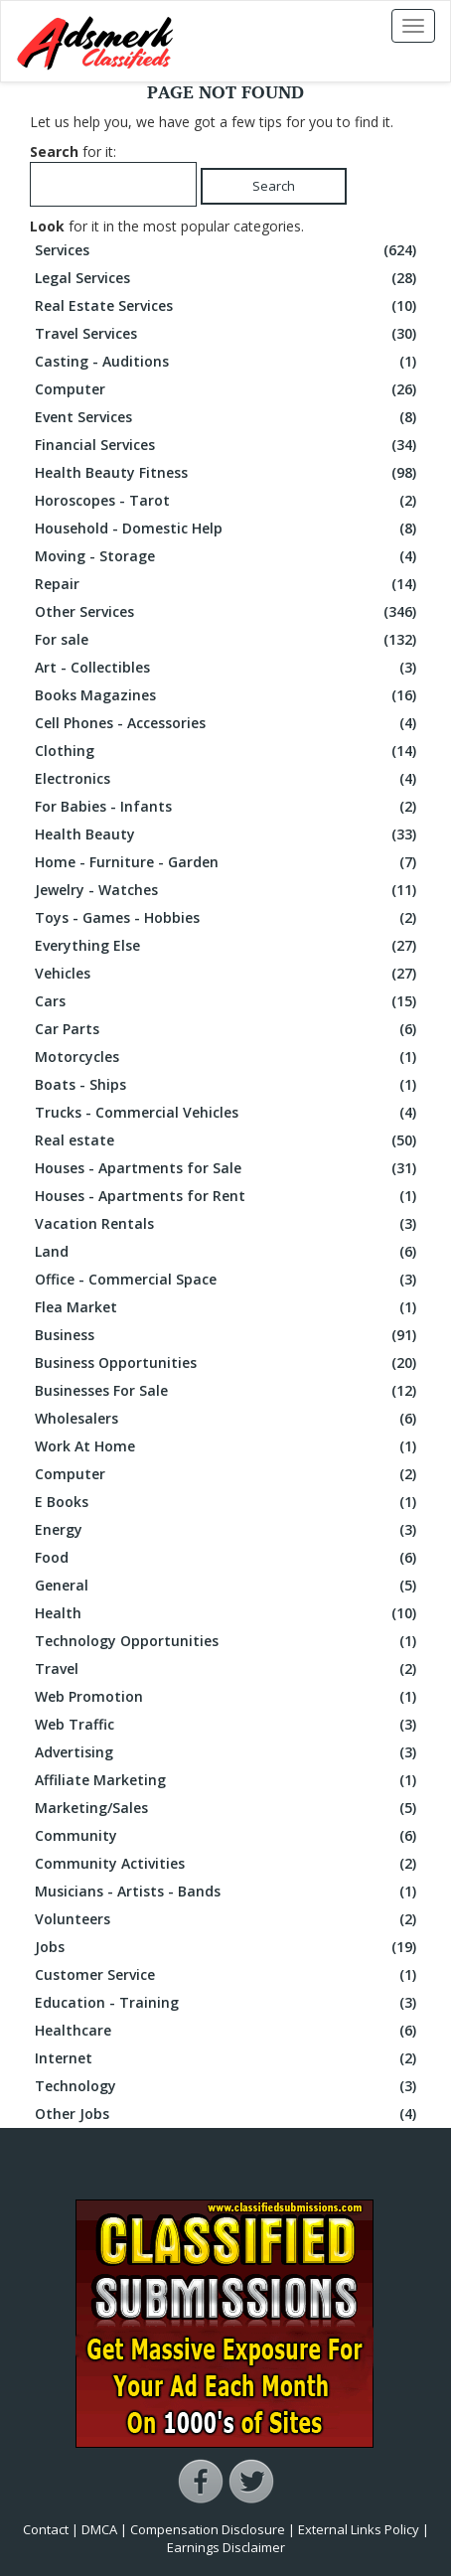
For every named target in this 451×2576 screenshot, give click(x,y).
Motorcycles (228, 1057)
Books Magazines (228, 695)
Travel (228, 1669)
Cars (228, 1001)
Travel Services (228, 334)
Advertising (228, 1752)
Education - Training (228, 2003)
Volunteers (228, 1919)
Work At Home (228, 1446)
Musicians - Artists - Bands (228, 1891)
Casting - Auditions (228, 362)
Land (228, 1252)
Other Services (228, 612)
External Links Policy (358, 2529)
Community (228, 1836)
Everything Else (228, 946)
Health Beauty (228, 834)
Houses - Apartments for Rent (228, 1196)
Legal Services (228, 278)
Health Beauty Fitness (228, 473)
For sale (228, 640)
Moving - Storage (228, 556)
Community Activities (228, 1864)
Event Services (228, 417)
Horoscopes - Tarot (228, 501)
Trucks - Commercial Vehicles (228, 1113)
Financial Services (228, 445)
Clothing (228, 751)
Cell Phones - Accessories (228, 723)
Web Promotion (228, 1697)
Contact (46, 2529)
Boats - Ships (228, 1085)
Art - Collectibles (228, 668)
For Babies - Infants (228, 807)
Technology (228, 2086)
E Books (228, 1502)
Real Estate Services (228, 306)
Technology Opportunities (228, 1641)
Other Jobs (228, 2114)
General (228, 1585)
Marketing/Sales (228, 1808)
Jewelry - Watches (228, 890)
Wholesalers (228, 1419)
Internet (228, 2058)
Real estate (228, 1140)
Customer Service (228, 1975)
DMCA (99, 2529)
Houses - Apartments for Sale (228, 1168)
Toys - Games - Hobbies (228, 918)
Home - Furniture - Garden (228, 862)
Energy (228, 1530)
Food (228, 1558)
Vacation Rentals (228, 1224)
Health (228, 1613)
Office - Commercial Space (228, 1279)
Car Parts (228, 1029)
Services (228, 250)
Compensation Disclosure (207, 2529)
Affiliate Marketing (228, 1780)
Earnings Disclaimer (226, 2547)
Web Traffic (228, 1725)
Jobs (228, 1947)
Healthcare (228, 2031)
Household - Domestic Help (228, 528)
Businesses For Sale (228, 1391)
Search (273, 186)
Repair (228, 584)
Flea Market (228, 1307)
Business (228, 1335)
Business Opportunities (228, 1363)
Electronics (228, 779)
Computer (228, 389)
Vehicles (228, 973)
